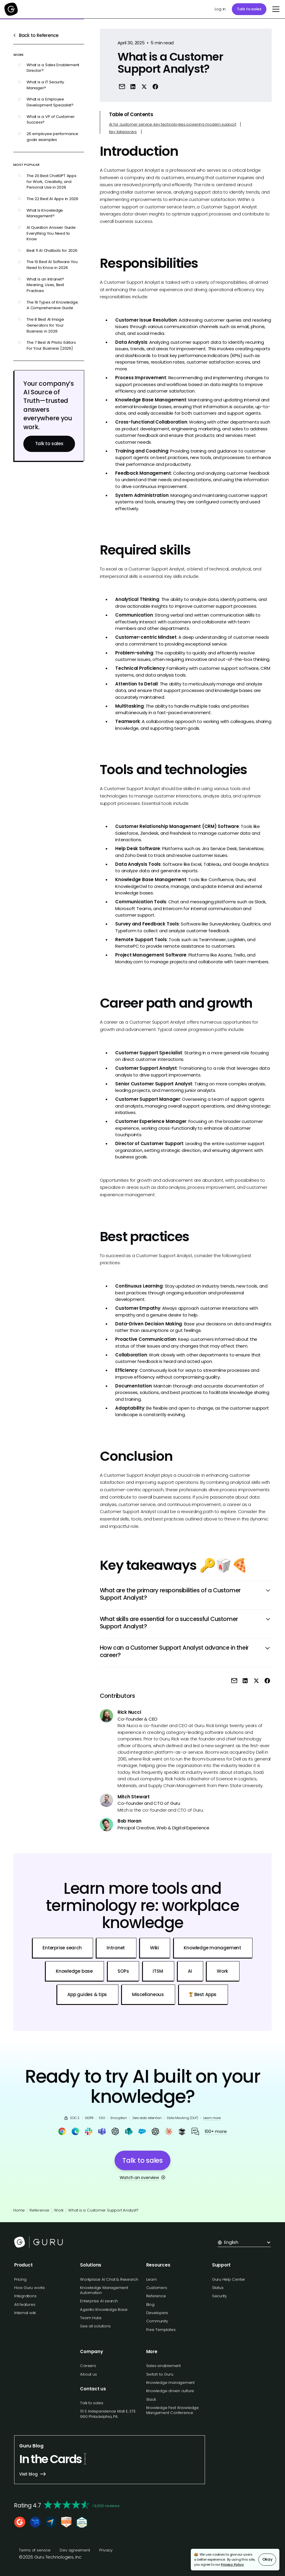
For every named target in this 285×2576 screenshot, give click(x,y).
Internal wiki (25, 2313)
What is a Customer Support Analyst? (103, 2210)
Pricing (20, 2279)
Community (157, 2321)
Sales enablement (163, 2366)
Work (58, 2210)
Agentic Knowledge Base (103, 2309)
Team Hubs (91, 2318)
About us (88, 2374)
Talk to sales (249, 9)
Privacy (105, 2550)
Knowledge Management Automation (104, 2290)
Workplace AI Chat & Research (109, 2279)
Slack (151, 2399)
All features (24, 2304)
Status (218, 2287)
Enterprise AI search (99, 2301)
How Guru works (29, 2287)
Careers (88, 2366)
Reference (39, 2210)
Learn (151, 2279)
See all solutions (95, 2326)
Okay (267, 2559)
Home (19, 2210)
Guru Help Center (228, 2279)
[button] (275, 9)
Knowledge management (170, 2382)
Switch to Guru (159, 2374)
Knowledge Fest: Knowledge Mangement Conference (172, 2410)
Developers (157, 2313)
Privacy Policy (232, 2564)
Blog (150, 2304)
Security (219, 2296)
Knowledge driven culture (170, 2391)
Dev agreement (75, 2550)
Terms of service (34, 2550)
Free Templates (161, 2329)
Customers (156, 2287)
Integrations (25, 2296)
